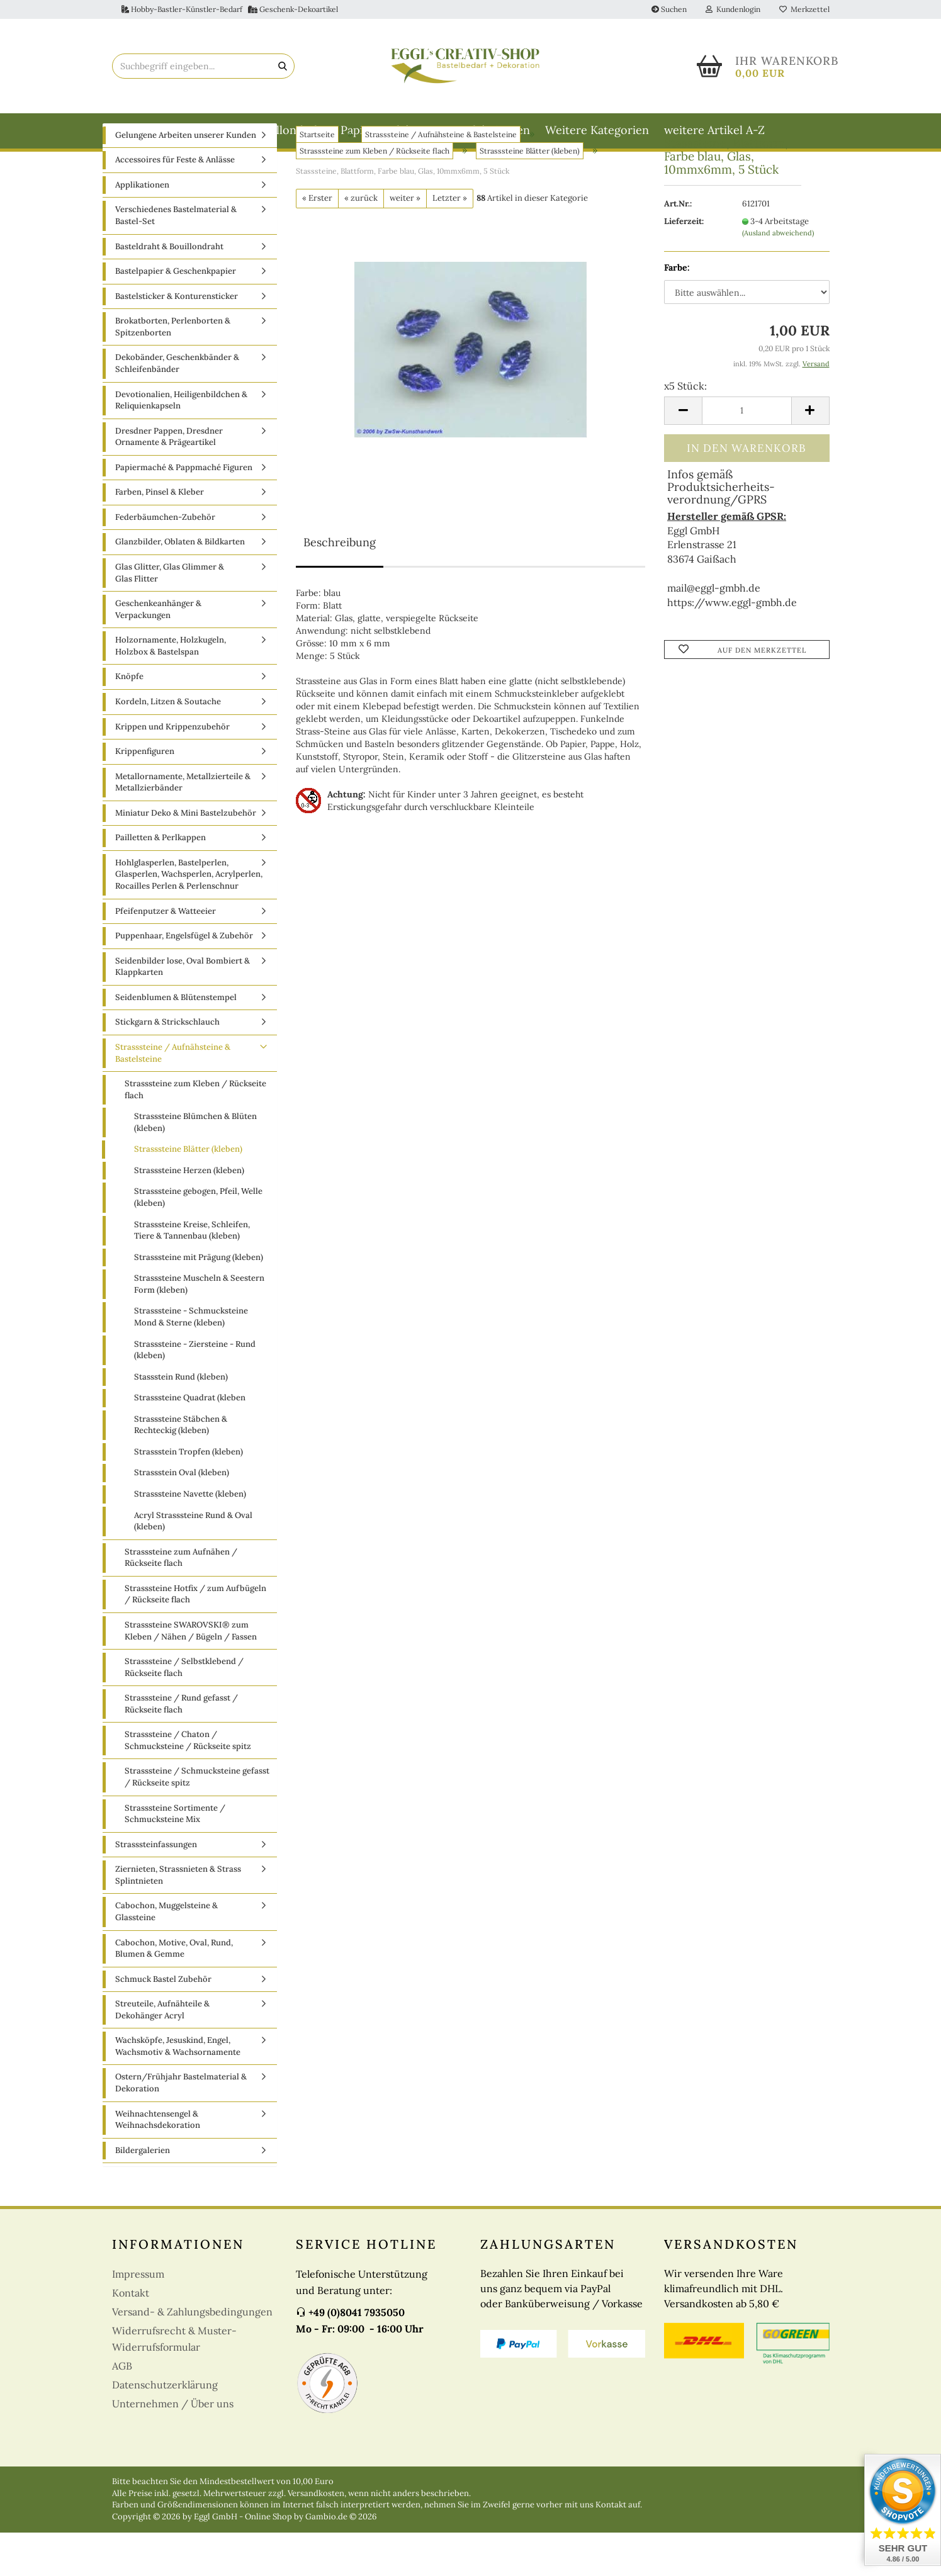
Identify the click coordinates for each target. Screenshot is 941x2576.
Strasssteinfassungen (156, 1887)
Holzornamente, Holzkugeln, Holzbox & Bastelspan (170, 689)
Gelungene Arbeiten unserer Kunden (185, 178)
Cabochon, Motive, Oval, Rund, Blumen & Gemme (174, 1992)
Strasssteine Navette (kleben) (190, 1537)
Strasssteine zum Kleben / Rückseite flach (195, 1133)
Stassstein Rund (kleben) (181, 1420)
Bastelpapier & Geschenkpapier (175, 314)
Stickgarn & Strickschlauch (167, 1065)
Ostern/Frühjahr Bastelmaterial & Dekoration (181, 2126)
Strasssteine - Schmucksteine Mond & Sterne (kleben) (191, 1360)
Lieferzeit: (684, 264)
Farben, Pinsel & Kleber (159, 536)
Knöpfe (129, 720)
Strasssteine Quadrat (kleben (189, 1441)
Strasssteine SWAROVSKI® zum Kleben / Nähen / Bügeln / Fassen (191, 1674)
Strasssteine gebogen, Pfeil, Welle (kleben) (198, 1241)
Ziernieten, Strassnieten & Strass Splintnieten (178, 1919)
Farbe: (677, 311)
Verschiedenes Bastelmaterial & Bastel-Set (176, 259)
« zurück (361, 241)
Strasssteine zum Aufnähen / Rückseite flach (181, 1601)
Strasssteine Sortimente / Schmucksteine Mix (175, 1857)
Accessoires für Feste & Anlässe (175, 203)
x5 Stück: (685, 429)
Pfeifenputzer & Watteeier (165, 954)
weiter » (405, 241)
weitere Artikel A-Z (714, 130)
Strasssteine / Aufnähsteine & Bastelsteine (172, 1096)
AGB (122, 2410)
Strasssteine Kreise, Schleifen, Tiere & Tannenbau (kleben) (192, 1274)
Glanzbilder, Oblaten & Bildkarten (180, 585)
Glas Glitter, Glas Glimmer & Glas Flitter (169, 616)
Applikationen (142, 228)
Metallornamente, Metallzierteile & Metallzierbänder (183, 825)
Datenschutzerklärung (165, 2428)
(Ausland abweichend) (778, 276)
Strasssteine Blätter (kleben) (188, 1193)
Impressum (138, 2318)
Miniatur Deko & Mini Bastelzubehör (185, 856)
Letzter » (449, 241)
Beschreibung (339, 585)
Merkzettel (804, 9)
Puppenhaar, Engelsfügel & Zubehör (184, 979)
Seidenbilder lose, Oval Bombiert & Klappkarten (182, 1010)
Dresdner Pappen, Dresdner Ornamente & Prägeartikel (169, 480)
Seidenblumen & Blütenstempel (176, 1040)
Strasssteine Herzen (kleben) (189, 1213)
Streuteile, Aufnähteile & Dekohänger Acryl (162, 2053)
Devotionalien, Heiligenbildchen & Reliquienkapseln (181, 443)
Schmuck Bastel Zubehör (163, 2022)
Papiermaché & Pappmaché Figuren (435, 130)
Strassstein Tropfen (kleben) (188, 1495)
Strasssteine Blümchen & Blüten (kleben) (195, 1165)
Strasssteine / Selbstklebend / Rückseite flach (184, 1710)
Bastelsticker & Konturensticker (176, 339)
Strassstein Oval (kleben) (181, 1516)
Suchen (669, 9)
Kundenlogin (733, 9)
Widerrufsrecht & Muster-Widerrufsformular (174, 2382)
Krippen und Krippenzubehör (172, 770)
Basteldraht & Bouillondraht (251, 130)
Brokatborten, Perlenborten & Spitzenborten (172, 370)
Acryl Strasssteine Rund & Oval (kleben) (193, 1564)
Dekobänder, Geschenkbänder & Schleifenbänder (177, 407)
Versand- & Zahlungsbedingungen (192, 2355)
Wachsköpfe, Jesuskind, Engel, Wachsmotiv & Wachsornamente (177, 2090)
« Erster (317, 241)
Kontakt (130, 2337)
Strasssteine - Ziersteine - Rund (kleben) (195, 1393)
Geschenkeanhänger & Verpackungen (158, 652)
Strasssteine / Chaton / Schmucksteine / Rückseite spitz (188, 1784)
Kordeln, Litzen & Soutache (168, 745)
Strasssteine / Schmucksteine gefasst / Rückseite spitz (197, 1820)
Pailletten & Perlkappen (160, 881)
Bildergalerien (142, 2193)
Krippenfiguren (144, 794)
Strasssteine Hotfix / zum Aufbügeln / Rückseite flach (195, 1637)
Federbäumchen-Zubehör (165, 560)
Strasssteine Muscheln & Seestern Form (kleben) (199, 1328)
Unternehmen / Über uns (173, 2447)
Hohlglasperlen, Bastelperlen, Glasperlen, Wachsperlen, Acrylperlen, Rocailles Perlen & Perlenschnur (188, 918)
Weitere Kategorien (597, 130)
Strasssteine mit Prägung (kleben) (198, 1300)
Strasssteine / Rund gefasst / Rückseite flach (181, 1747)
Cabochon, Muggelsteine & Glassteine (166, 1955)
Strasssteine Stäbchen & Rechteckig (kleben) (180, 1468)
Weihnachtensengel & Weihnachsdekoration (157, 2163)
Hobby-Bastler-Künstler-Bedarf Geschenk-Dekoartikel (229, 9)
